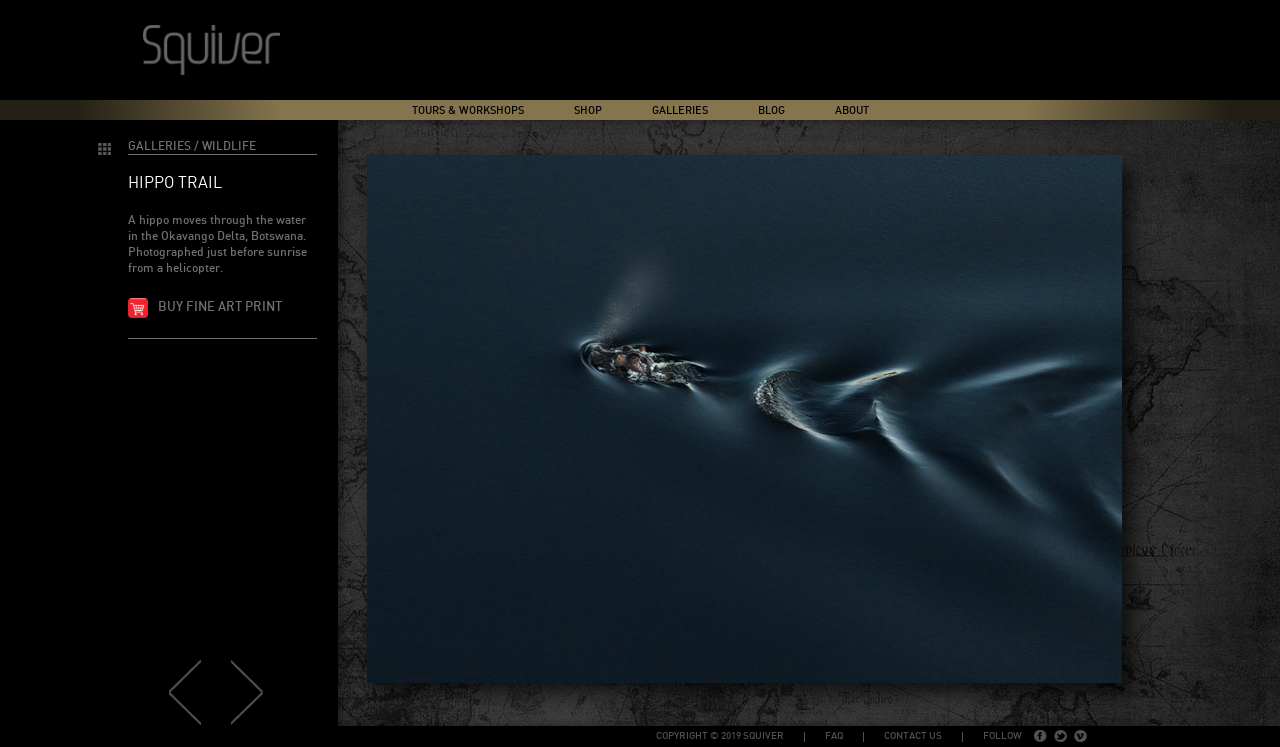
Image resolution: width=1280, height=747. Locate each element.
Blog (771, 110)
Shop (588, 110)
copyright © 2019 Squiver (720, 736)
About (852, 110)
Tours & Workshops (468, 110)
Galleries (680, 110)
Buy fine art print (220, 307)
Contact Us (913, 736)
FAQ (834, 736)
